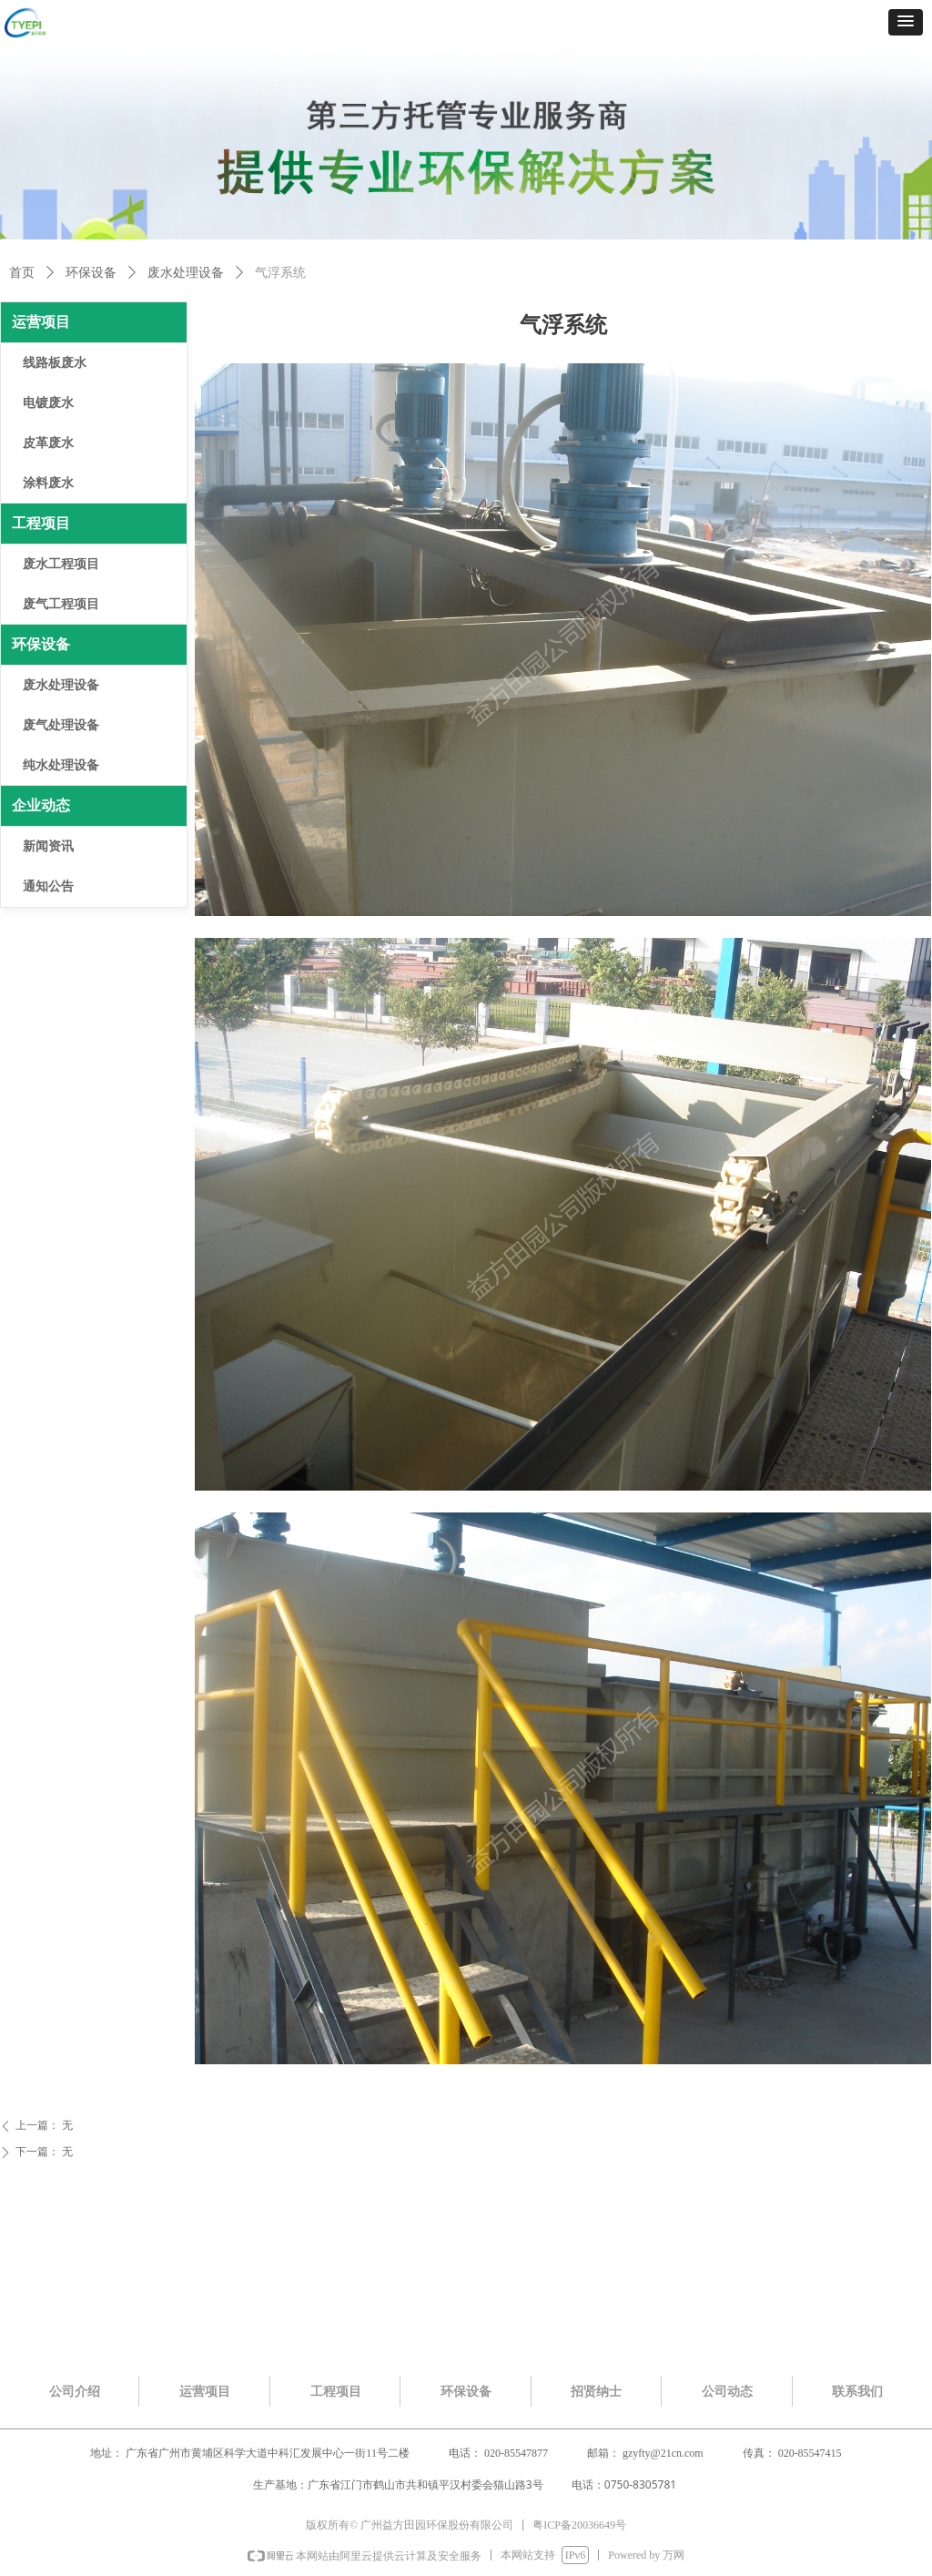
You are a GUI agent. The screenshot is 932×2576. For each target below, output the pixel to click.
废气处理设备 (61, 725)
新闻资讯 (48, 846)
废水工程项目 (61, 564)
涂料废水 (48, 483)
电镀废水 (48, 403)
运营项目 (41, 322)
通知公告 (48, 886)
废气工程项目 (61, 604)
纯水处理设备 (61, 765)
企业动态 (41, 805)
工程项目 (41, 523)
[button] (905, 22)
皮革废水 (48, 443)
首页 (22, 273)
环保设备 (91, 273)
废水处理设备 (185, 273)
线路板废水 (54, 363)
